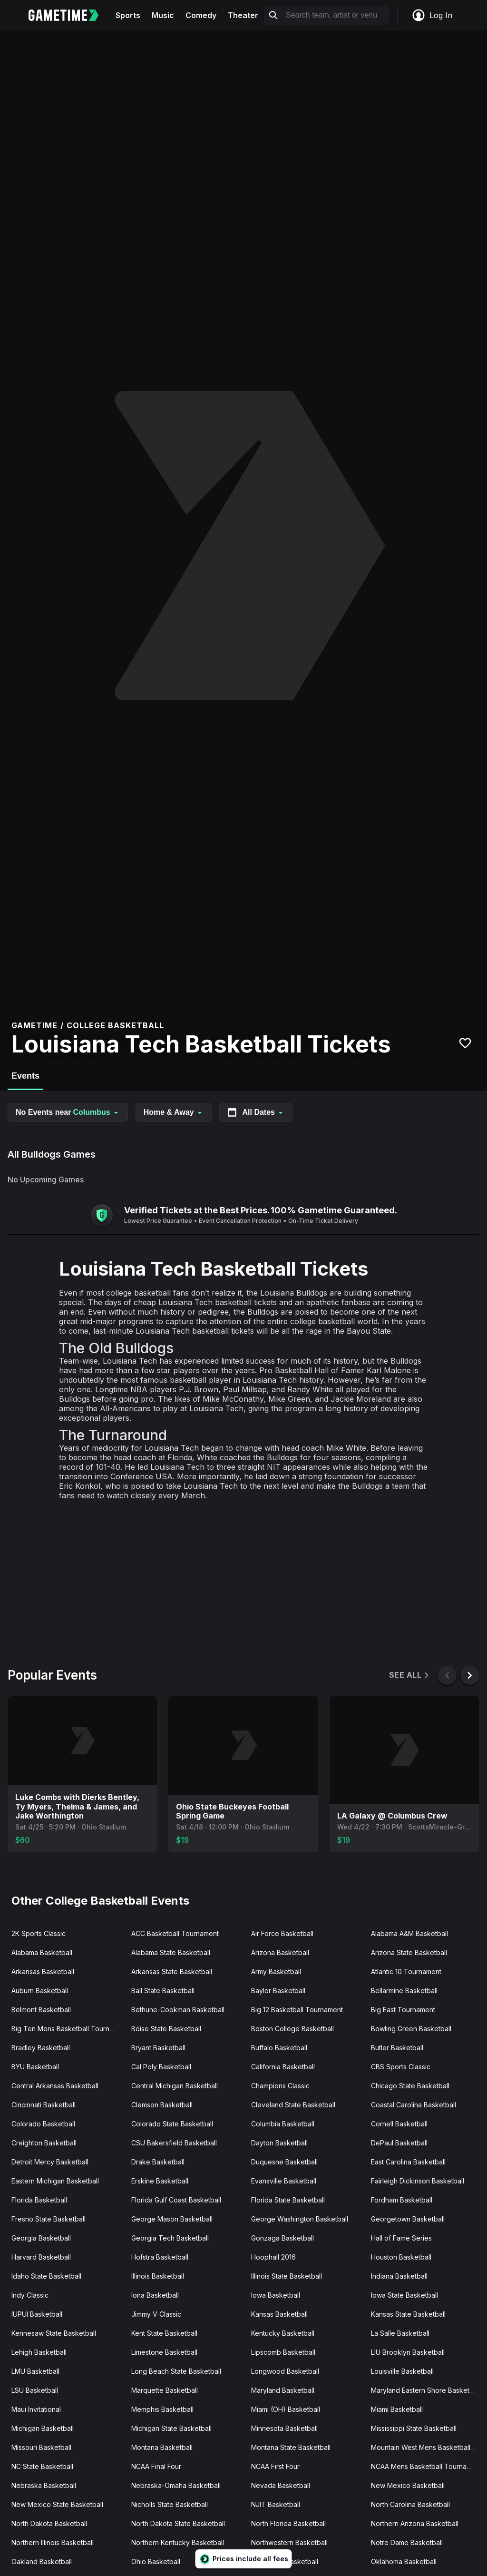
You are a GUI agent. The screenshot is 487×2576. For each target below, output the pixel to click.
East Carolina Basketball (408, 2162)
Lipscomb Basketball (283, 2352)
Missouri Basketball (41, 2447)
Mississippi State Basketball (414, 2428)
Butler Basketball (397, 2048)
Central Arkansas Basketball (54, 2086)
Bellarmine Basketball (404, 1990)
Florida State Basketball (288, 2200)
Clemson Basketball (162, 2105)
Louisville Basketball (402, 2371)
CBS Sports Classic (400, 2067)
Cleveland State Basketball (293, 2105)
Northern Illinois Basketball (52, 2542)
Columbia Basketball (282, 2124)
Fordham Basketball (401, 2200)
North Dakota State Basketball (178, 2523)
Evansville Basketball (283, 2181)
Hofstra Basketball (159, 2257)
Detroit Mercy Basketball (49, 2162)
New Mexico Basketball (408, 2485)
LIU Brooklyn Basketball (408, 2352)
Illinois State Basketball (286, 2276)
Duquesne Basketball (284, 2162)
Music (163, 15)
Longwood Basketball (285, 2371)
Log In (431, 15)
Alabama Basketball (41, 1952)
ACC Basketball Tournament (175, 1933)
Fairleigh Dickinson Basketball (417, 2181)
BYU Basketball (35, 2067)
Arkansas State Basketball (171, 1971)
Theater (243, 15)
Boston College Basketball (292, 2029)
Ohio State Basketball (284, 2561)
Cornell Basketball (399, 2124)
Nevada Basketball (280, 2485)
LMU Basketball (35, 2371)
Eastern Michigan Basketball (55, 2181)
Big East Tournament (403, 2010)
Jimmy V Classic (156, 2314)
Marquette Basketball (164, 2390)
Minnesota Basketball (284, 2428)
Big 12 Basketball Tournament (297, 2010)
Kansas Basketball (279, 2314)
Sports (128, 15)
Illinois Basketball (157, 2276)
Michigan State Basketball (171, 2428)
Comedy (200, 15)
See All (409, 1675)
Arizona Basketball (280, 1952)
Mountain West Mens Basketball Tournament (427, 2447)
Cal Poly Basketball (161, 2067)
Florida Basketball (39, 2200)
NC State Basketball (42, 2466)
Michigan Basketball (42, 2428)
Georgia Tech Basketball (170, 2238)
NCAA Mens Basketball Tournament (426, 2466)
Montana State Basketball (291, 2447)
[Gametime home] (69, 15)
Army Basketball (276, 1971)
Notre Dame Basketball (407, 2542)
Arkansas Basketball (42, 1971)
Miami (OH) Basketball (285, 2409)
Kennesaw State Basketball (53, 2333)
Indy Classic (30, 2295)
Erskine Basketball (159, 2181)
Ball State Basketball (163, 1990)
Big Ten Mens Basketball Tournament (67, 2029)
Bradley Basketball (40, 2048)
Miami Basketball (397, 2409)
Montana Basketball (162, 2447)
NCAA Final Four (156, 2466)
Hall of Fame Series (401, 2238)
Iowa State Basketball (404, 2295)
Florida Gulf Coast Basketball (176, 2200)
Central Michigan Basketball (174, 2086)
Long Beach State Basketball (176, 2371)
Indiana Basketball (399, 2276)
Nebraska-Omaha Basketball (176, 2485)
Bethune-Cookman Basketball (177, 2010)
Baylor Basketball (278, 1990)
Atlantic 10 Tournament (406, 1971)
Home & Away (174, 1112)
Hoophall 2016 (273, 2257)
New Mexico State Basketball (57, 2504)
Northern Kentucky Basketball (177, 2542)
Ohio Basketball (155, 2561)
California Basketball (283, 2067)
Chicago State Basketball (410, 2086)
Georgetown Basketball (408, 2219)
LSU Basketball (34, 2390)
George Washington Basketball (299, 2219)
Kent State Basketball (164, 2333)
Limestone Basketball (164, 2352)
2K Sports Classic (38, 1933)
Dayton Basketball (279, 2143)
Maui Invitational (36, 2409)
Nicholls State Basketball (169, 2504)
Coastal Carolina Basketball (413, 2105)
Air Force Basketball (282, 1933)
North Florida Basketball (288, 2523)
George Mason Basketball (172, 2219)
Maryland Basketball (282, 2390)
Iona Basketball (155, 2295)
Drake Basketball (158, 2162)
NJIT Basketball (275, 2504)
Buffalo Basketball (279, 2048)
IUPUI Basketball (36, 2314)
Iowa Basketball (275, 2295)
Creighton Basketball (44, 2143)
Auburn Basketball (39, 1990)
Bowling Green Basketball (411, 2029)
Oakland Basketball (41, 2561)
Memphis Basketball (162, 2409)
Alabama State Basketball (170, 1952)
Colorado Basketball (43, 2124)
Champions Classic (280, 2086)
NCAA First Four (275, 2466)
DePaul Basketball (399, 2143)
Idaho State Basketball (46, 2276)
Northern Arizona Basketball (414, 2523)
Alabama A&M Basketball (409, 1933)
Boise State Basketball (166, 2029)
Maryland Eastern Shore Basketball (425, 2390)
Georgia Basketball (41, 2238)
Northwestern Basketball (289, 2542)
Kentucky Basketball (282, 2333)
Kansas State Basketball (408, 2314)
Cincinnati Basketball (43, 2105)
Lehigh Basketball (39, 2352)
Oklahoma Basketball (404, 2561)
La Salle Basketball (400, 2333)
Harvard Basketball (41, 2257)
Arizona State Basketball (409, 1952)
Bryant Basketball (158, 2048)
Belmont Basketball (41, 2010)
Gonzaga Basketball (282, 2238)
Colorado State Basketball (172, 2124)
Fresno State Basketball (48, 2219)
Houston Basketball (401, 2257)
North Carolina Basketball (410, 2504)
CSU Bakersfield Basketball (174, 2143)
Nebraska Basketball (43, 2485)
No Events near (68, 1112)
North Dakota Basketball (49, 2523)
